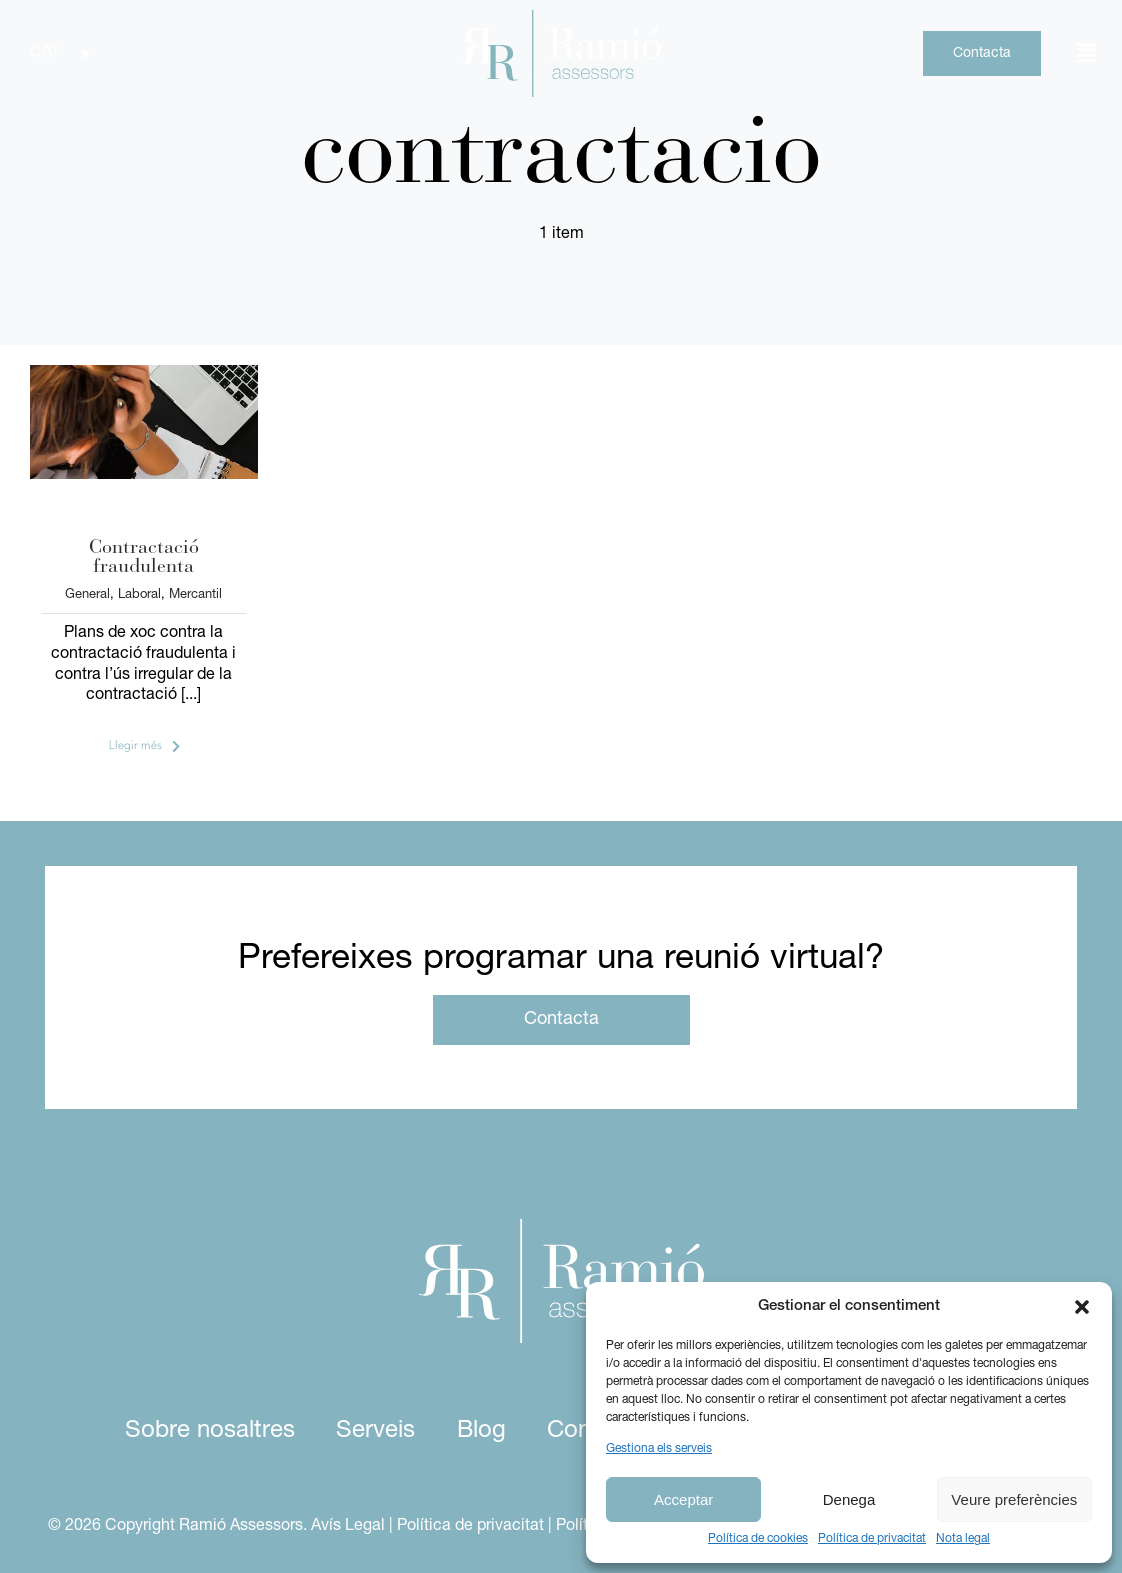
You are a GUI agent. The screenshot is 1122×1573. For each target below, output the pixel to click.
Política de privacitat (872, 1539)
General (87, 594)
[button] (1082, 1307)
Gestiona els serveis (659, 1449)
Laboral (139, 594)
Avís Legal (348, 1526)
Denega (849, 1499)
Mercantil (195, 594)
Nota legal (963, 1539)
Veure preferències (1014, 1499)
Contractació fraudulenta (144, 557)
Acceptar (683, 1499)
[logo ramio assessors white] (561, 1227)
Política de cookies (758, 1539)
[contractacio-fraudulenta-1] (144, 373)
